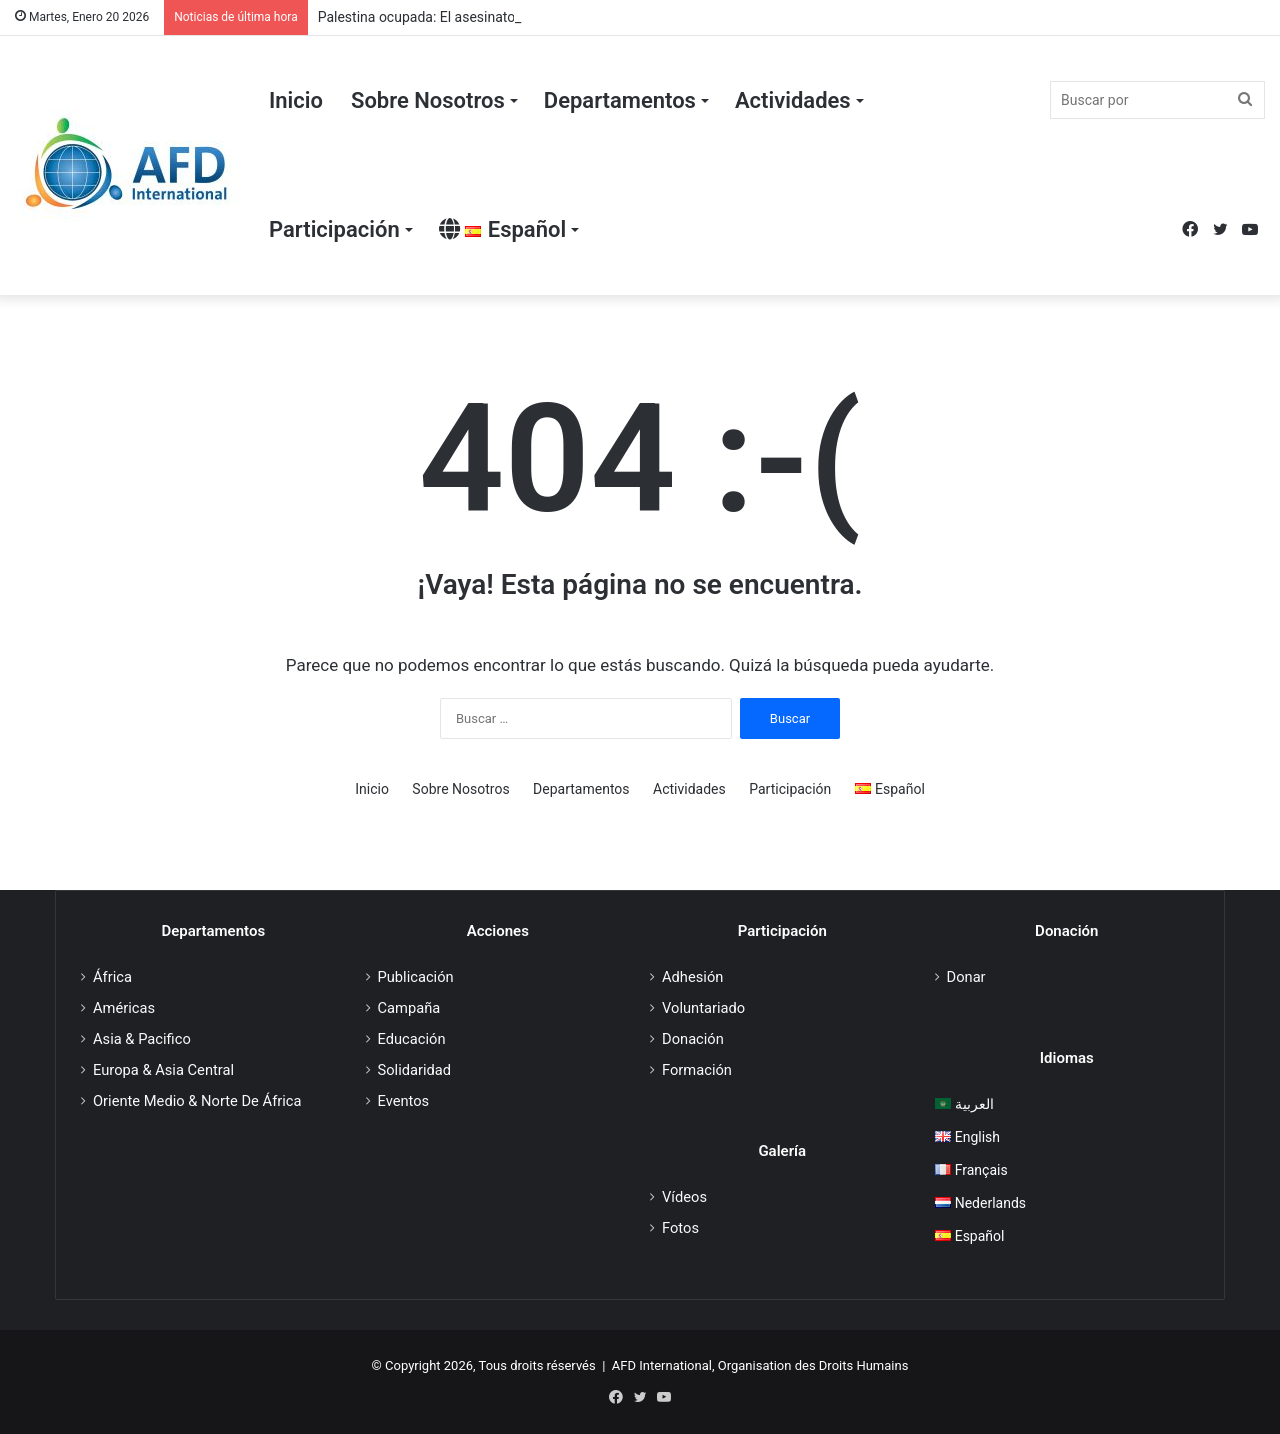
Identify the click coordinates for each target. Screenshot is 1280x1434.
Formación (697, 1070)
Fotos (680, 1228)
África (112, 977)
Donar (966, 977)
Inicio (296, 100)
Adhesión (692, 977)
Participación (334, 229)
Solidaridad (415, 1070)
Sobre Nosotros (428, 100)
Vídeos (684, 1197)
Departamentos (620, 100)
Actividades (793, 100)
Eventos (404, 1101)
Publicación (416, 977)
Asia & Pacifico (142, 1039)
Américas (124, 1008)
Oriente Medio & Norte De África (197, 1101)
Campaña (409, 1008)
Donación (693, 1039)
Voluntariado (703, 1008)
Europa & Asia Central (163, 1070)
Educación (412, 1039)
